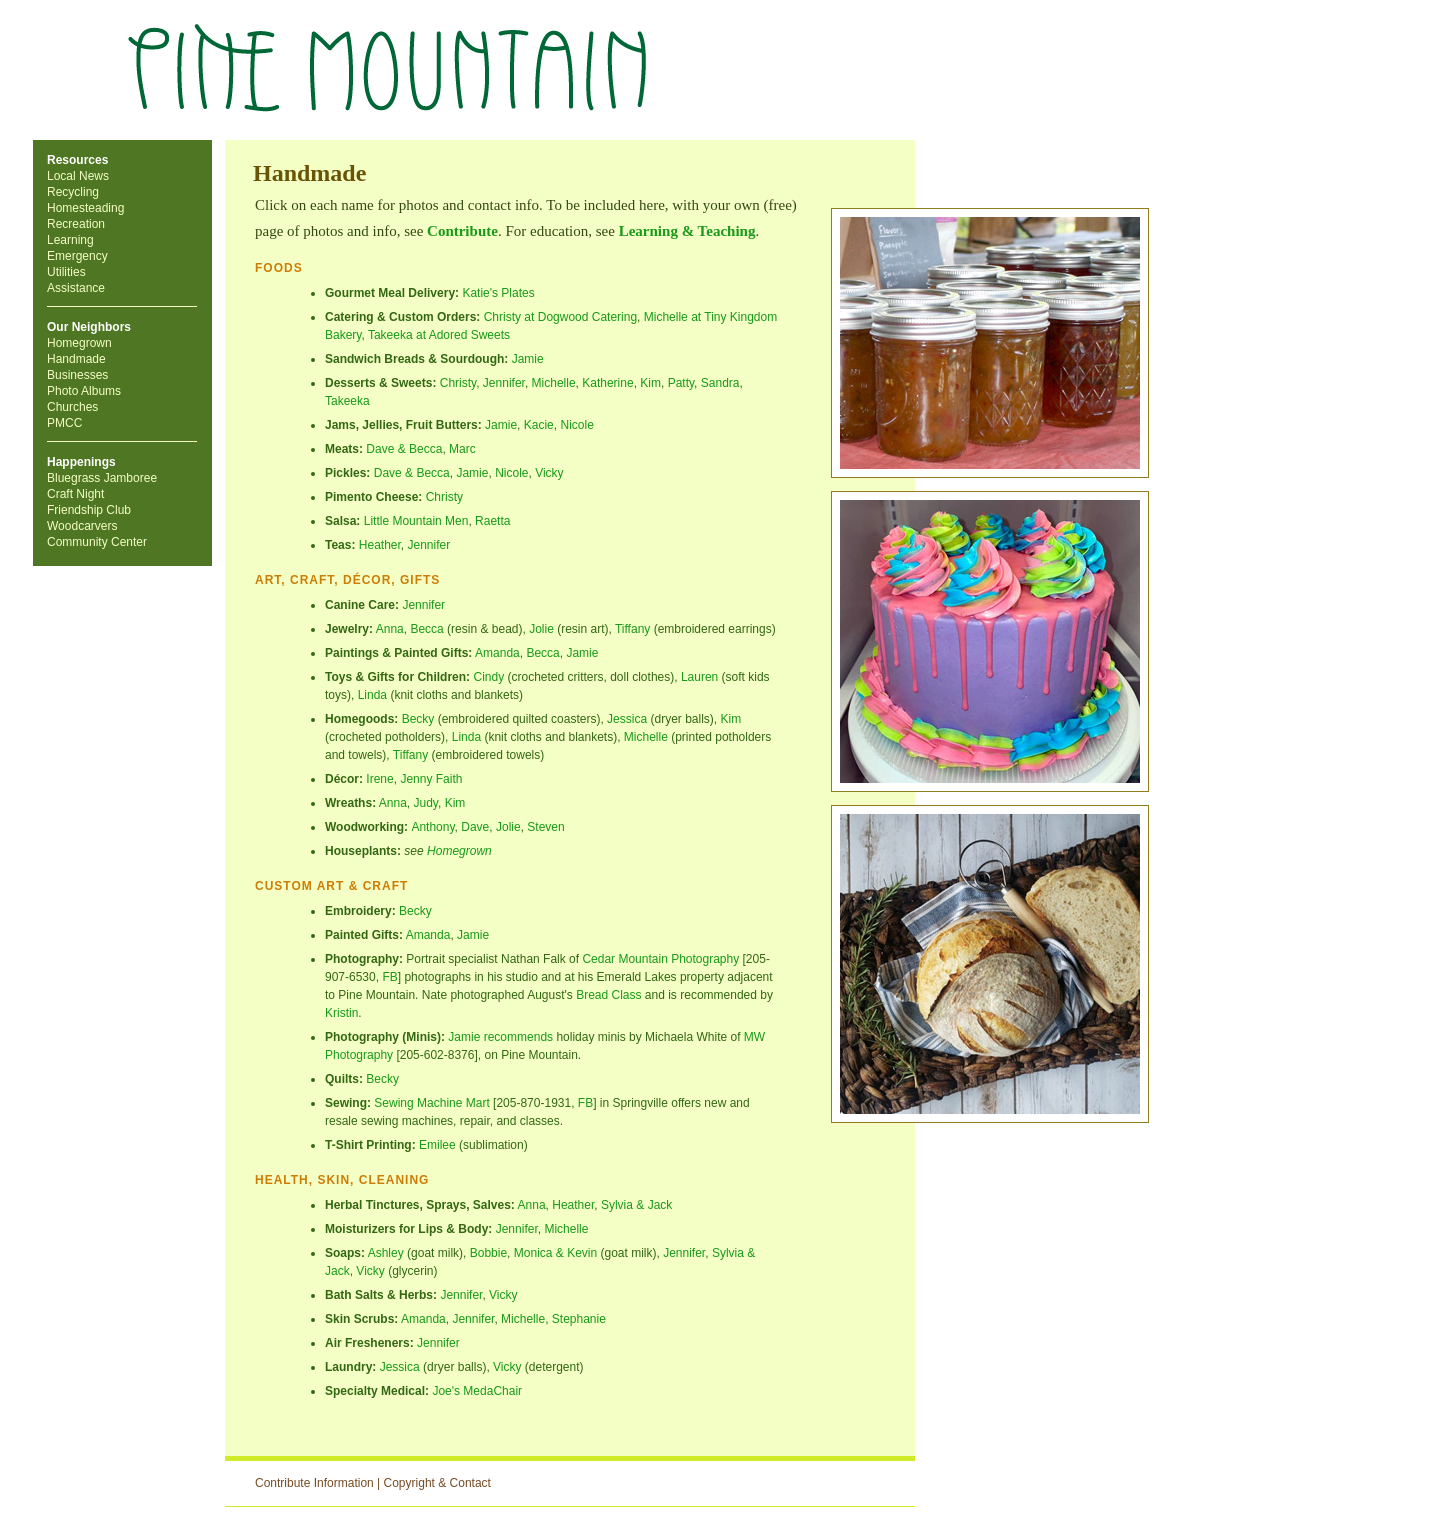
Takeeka (347, 401)
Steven (545, 827)
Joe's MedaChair (477, 1391)
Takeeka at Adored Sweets (439, 335)
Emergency (77, 256)
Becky (418, 719)
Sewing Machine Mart (431, 1103)
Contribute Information (314, 1483)
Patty (681, 383)
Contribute (462, 231)
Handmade (76, 359)
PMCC (64, 423)
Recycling (73, 192)
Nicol (573, 425)
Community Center (97, 542)
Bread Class (608, 995)
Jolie (541, 629)
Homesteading (85, 208)
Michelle (554, 383)
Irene (379, 779)
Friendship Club (89, 510)
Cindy (488, 677)
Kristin (341, 1013)
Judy (426, 803)
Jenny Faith (431, 779)
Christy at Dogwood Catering (560, 317)
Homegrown (79, 343)
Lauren (699, 677)
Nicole (511, 473)
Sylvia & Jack (636, 1205)
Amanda (497, 653)
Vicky (549, 473)
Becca (426, 629)
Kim (650, 383)
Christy (458, 383)
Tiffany (632, 629)
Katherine (607, 383)
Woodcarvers (82, 526)
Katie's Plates (498, 293)
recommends (518, 1037)
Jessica (627, 719)
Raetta (492, 521)
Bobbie (488, 1253)
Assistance (76, 288)
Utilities (66, 272)
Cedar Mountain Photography (660, 959)
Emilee (437, 1145)
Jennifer (504, 383)
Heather (380, 545)
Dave (475, 827)
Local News (78, 176)
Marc (462, 449)
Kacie (539, 425)
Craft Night (75, 494)
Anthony (432, 827)
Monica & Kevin (555, 1253)
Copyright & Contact (437, 1483)
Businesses (77, 375)
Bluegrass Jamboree (102, 478)
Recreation (76, 224)
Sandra (720, 383)
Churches (72, 407)
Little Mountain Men (416, 521)
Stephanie (579, 1319)
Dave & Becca (404, 449)
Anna (390, 629)
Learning (70, 240)
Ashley (386, 1253)
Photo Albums (84, 391)
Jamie (528, 359)
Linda (372, 695)
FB (389, 977)
